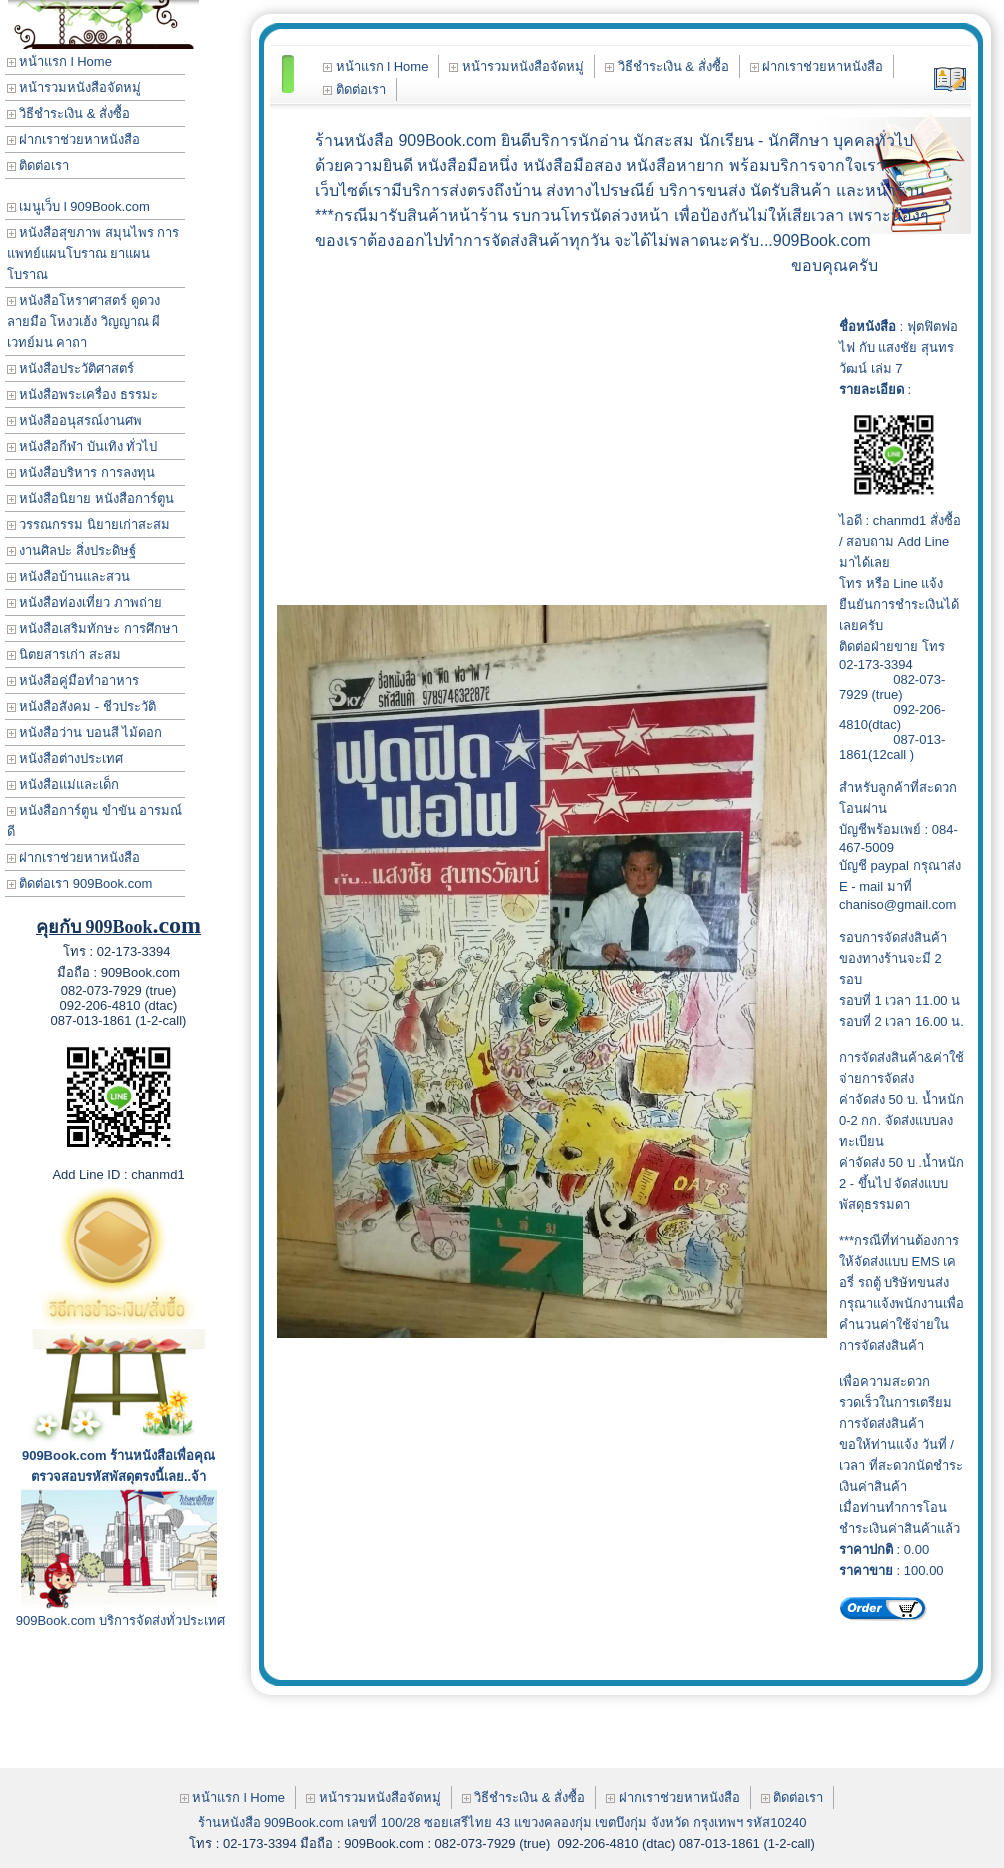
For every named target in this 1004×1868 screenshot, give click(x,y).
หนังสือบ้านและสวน (69, 576)
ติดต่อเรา (38, 165)
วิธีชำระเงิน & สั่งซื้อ (69, 113)
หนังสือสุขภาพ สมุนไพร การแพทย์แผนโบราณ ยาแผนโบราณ (93, 253)
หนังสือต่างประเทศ (65, 758)
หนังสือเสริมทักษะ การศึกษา (92, 628)
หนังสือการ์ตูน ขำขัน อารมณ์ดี (95, 821)
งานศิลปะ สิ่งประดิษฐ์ (71, 550)
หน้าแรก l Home (59, 61)
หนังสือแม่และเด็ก (63, 784)
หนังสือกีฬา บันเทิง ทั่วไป (82, 446)
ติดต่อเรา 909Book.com (80, 883)
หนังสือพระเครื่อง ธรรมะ (82, 394)
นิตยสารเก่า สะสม (64, 654)
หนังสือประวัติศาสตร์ (71, 368)
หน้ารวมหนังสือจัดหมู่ (74, 87)
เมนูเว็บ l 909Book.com (78, 206)
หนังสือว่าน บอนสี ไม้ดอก (85, 732)
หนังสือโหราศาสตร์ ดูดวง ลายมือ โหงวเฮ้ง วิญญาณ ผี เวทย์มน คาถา (84, 321)
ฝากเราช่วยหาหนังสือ (74, 139)
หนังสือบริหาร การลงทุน (81, 472)
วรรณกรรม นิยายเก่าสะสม (88, 524)
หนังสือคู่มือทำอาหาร (73, 680)
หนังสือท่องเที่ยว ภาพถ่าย (84, 602)
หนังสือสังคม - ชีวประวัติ (81, 706)
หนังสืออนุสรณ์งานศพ (75, 420)
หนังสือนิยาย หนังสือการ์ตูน (90, 498)
